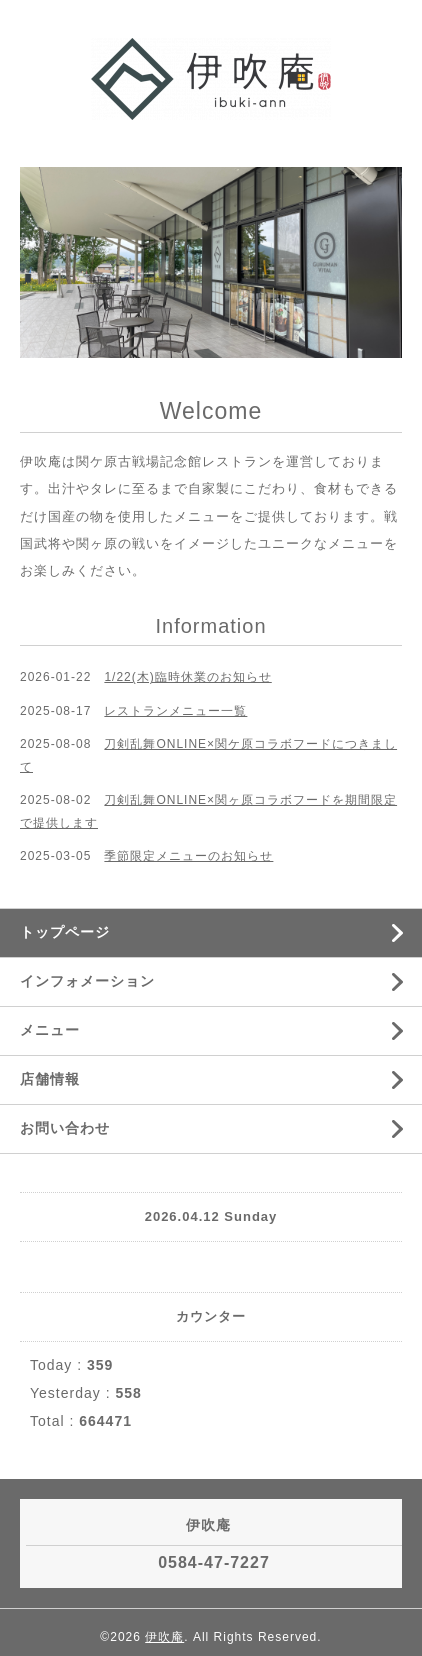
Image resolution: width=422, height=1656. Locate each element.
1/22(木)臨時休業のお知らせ (187, 677)
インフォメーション (87, 981)
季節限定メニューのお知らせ (188, 856)
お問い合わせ (65, 1128)
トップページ (65, 932)
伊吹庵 (164, 1637)
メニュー (50, 1030)
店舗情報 (50, 1079)
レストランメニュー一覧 (175, 711)
